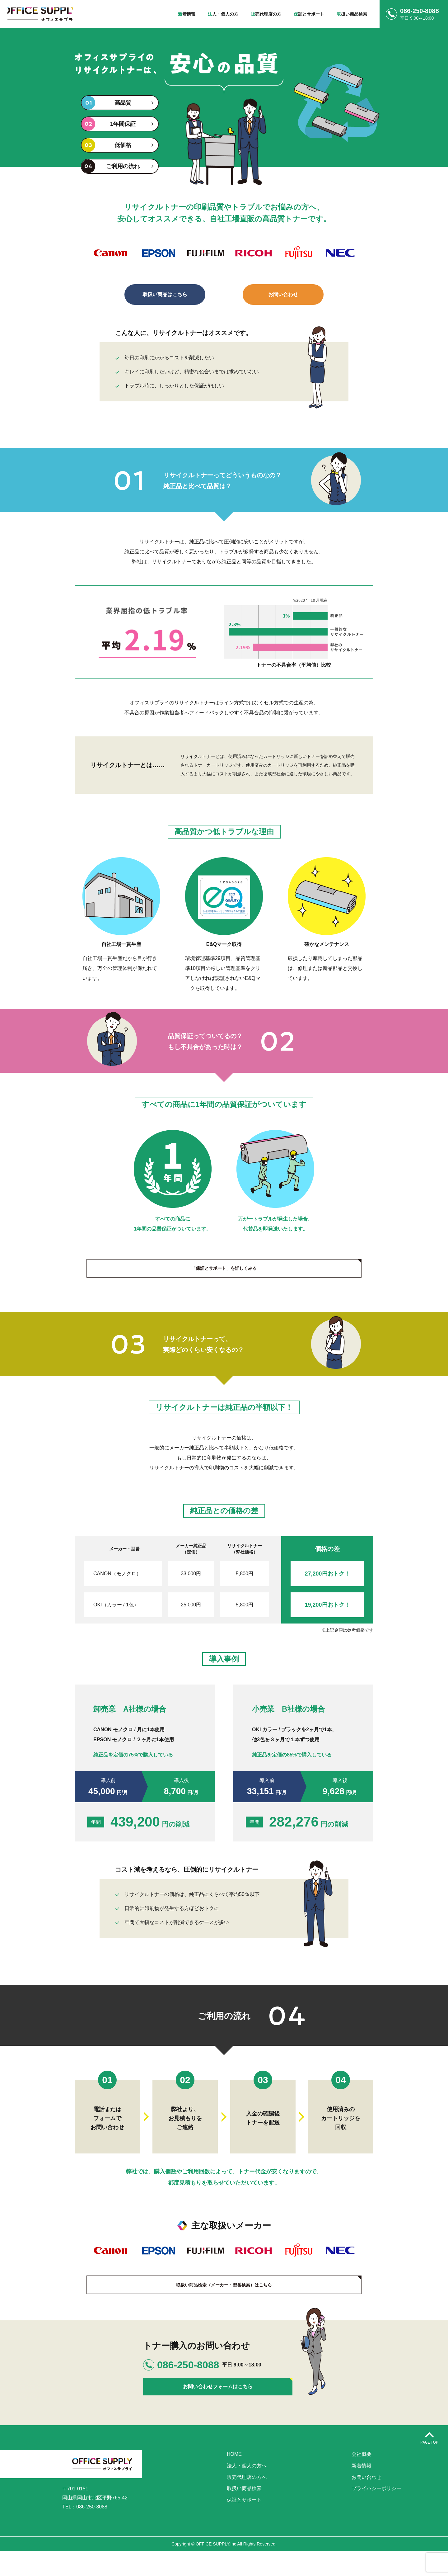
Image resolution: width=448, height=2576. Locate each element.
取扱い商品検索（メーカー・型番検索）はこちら (224, 2297)
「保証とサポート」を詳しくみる (224, 1268)
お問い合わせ (283, 294)
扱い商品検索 (352, 14)
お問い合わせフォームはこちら (193, 2404)
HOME (234, 2479)
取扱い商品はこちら (164, 294)
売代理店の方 (266, 14)
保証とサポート (244, 2525)
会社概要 (361, 2479)
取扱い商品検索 (244, 2513)
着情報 (186, 14)
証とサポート (309, 14)
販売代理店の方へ (247, 2502)
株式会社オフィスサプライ (51, 14)
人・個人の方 (223, 14)
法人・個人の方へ (247, 2490)
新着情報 (361, 2490)
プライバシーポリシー (376, 2513)
